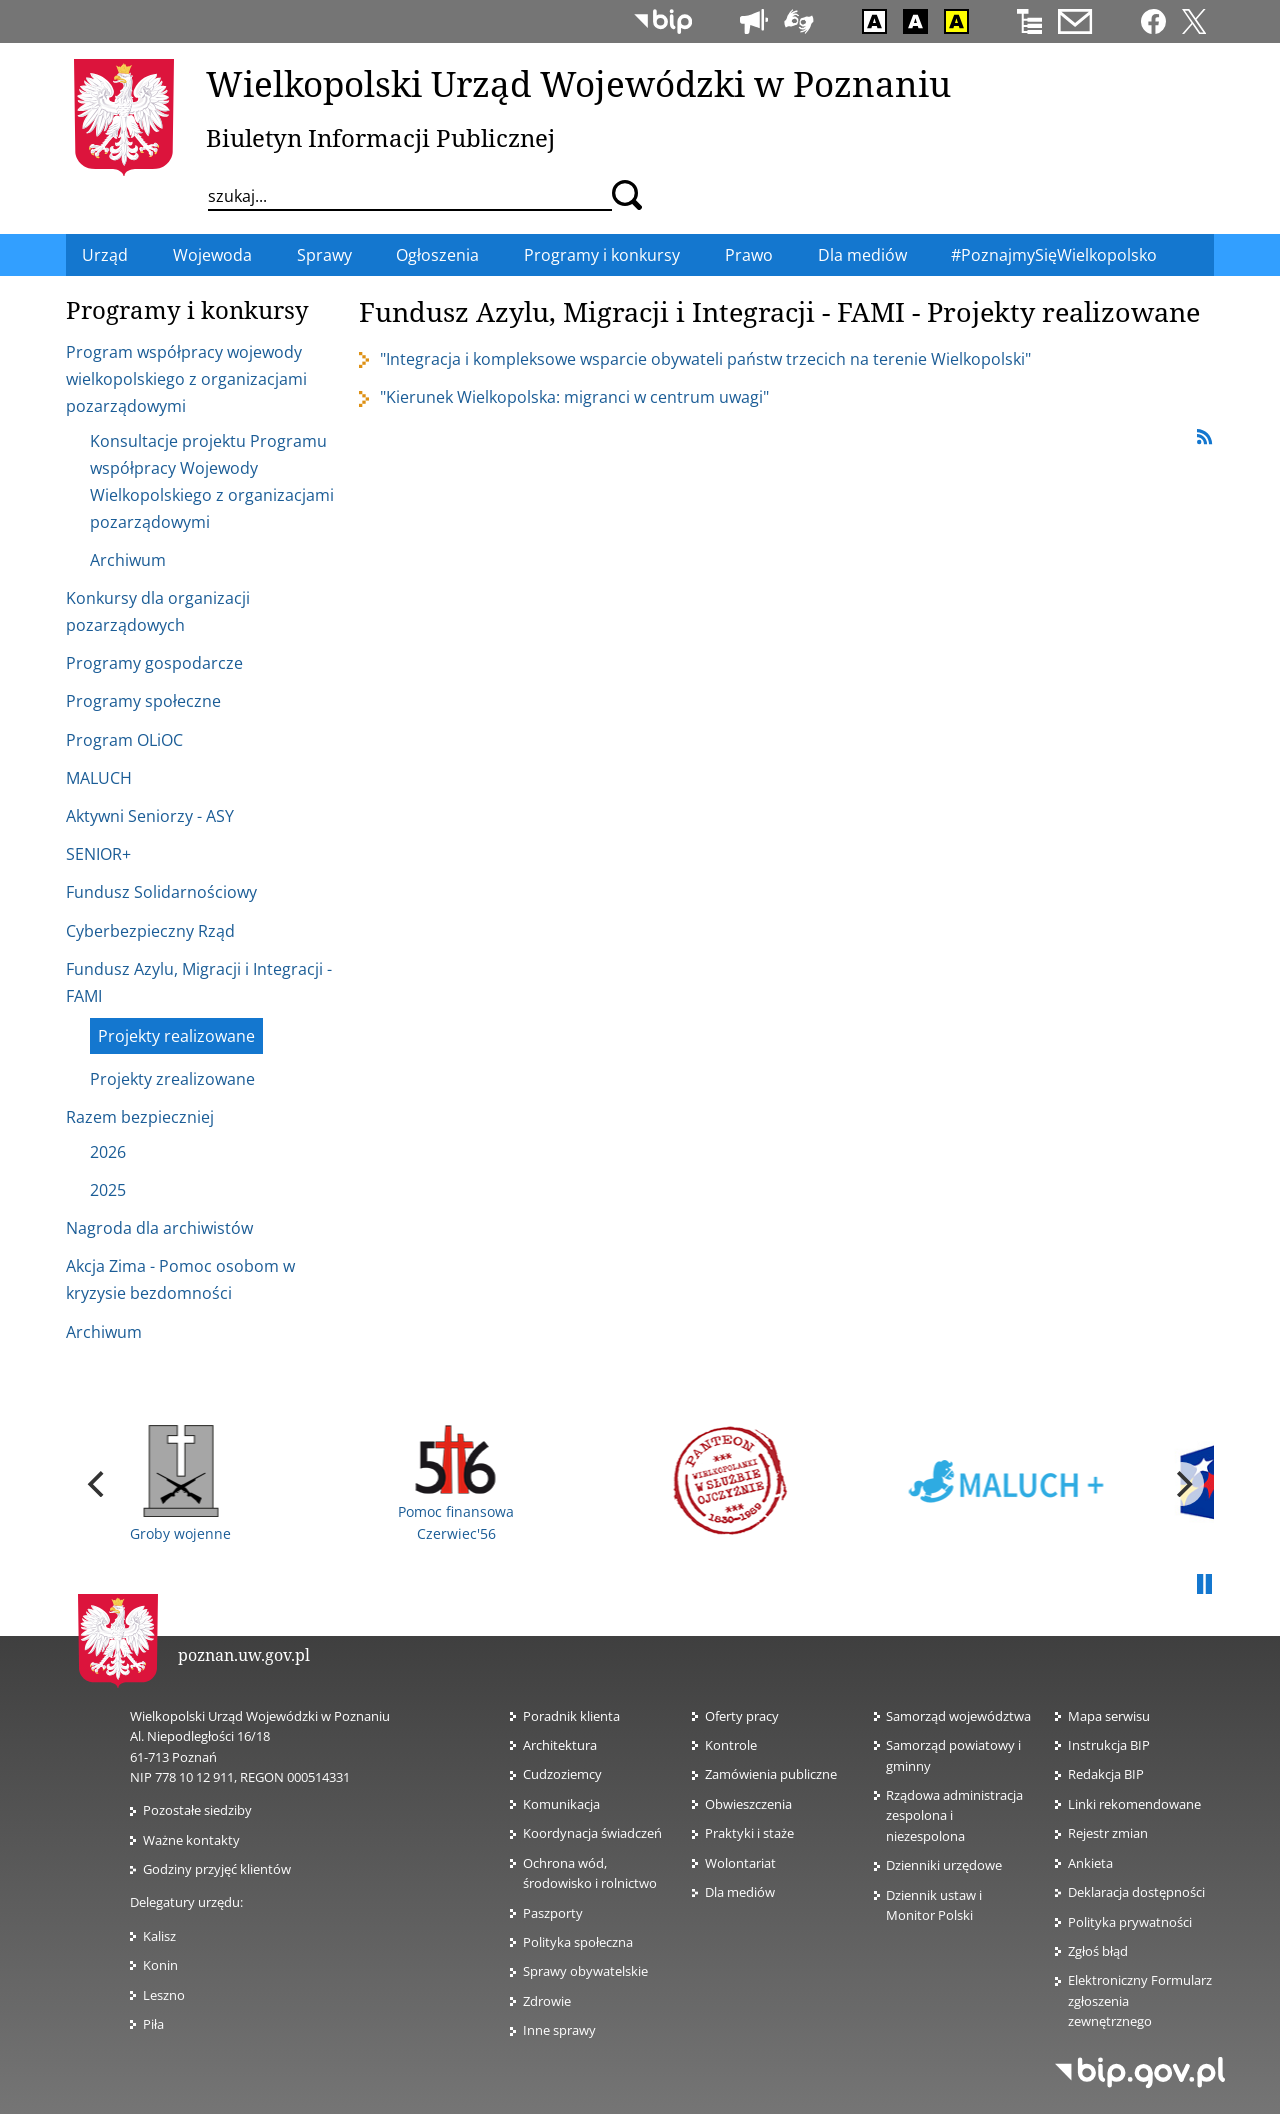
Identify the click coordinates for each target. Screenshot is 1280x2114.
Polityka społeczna (578, 1942)
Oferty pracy (742, 1716)
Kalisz (159, 1936)
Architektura (560, 1745)
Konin (160, 1965)
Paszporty (553, 1913)
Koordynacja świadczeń (592, 1833)
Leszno (164, 1995)
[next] (1182, 1484)
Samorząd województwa (958, 1716)
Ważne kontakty (191, 1840)
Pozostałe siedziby (197, 1810)
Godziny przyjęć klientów (217, 1869)
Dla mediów (740, 1892)
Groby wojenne (180, 1484)
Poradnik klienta (571, 1716)
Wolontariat (746, 1863)
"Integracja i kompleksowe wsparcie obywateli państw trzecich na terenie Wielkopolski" (705, 359)
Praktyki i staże (749, 1833)
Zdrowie (547, 2001)
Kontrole (731, 1745)
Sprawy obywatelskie (585, 1971)
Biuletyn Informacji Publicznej (380, 137)
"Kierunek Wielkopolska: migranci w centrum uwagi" (574, 397)
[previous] (98, 1484)
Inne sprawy (559, 2030)
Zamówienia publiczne (771, 1774)
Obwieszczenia (748, 1804)
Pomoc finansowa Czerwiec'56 (456, 1483)
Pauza (1204, 1585)
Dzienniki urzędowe (944, 1865)
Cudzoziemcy (568, 1774)
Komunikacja (561, 1804)
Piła (153, 2024)
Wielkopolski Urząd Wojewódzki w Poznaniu (578, 83)
